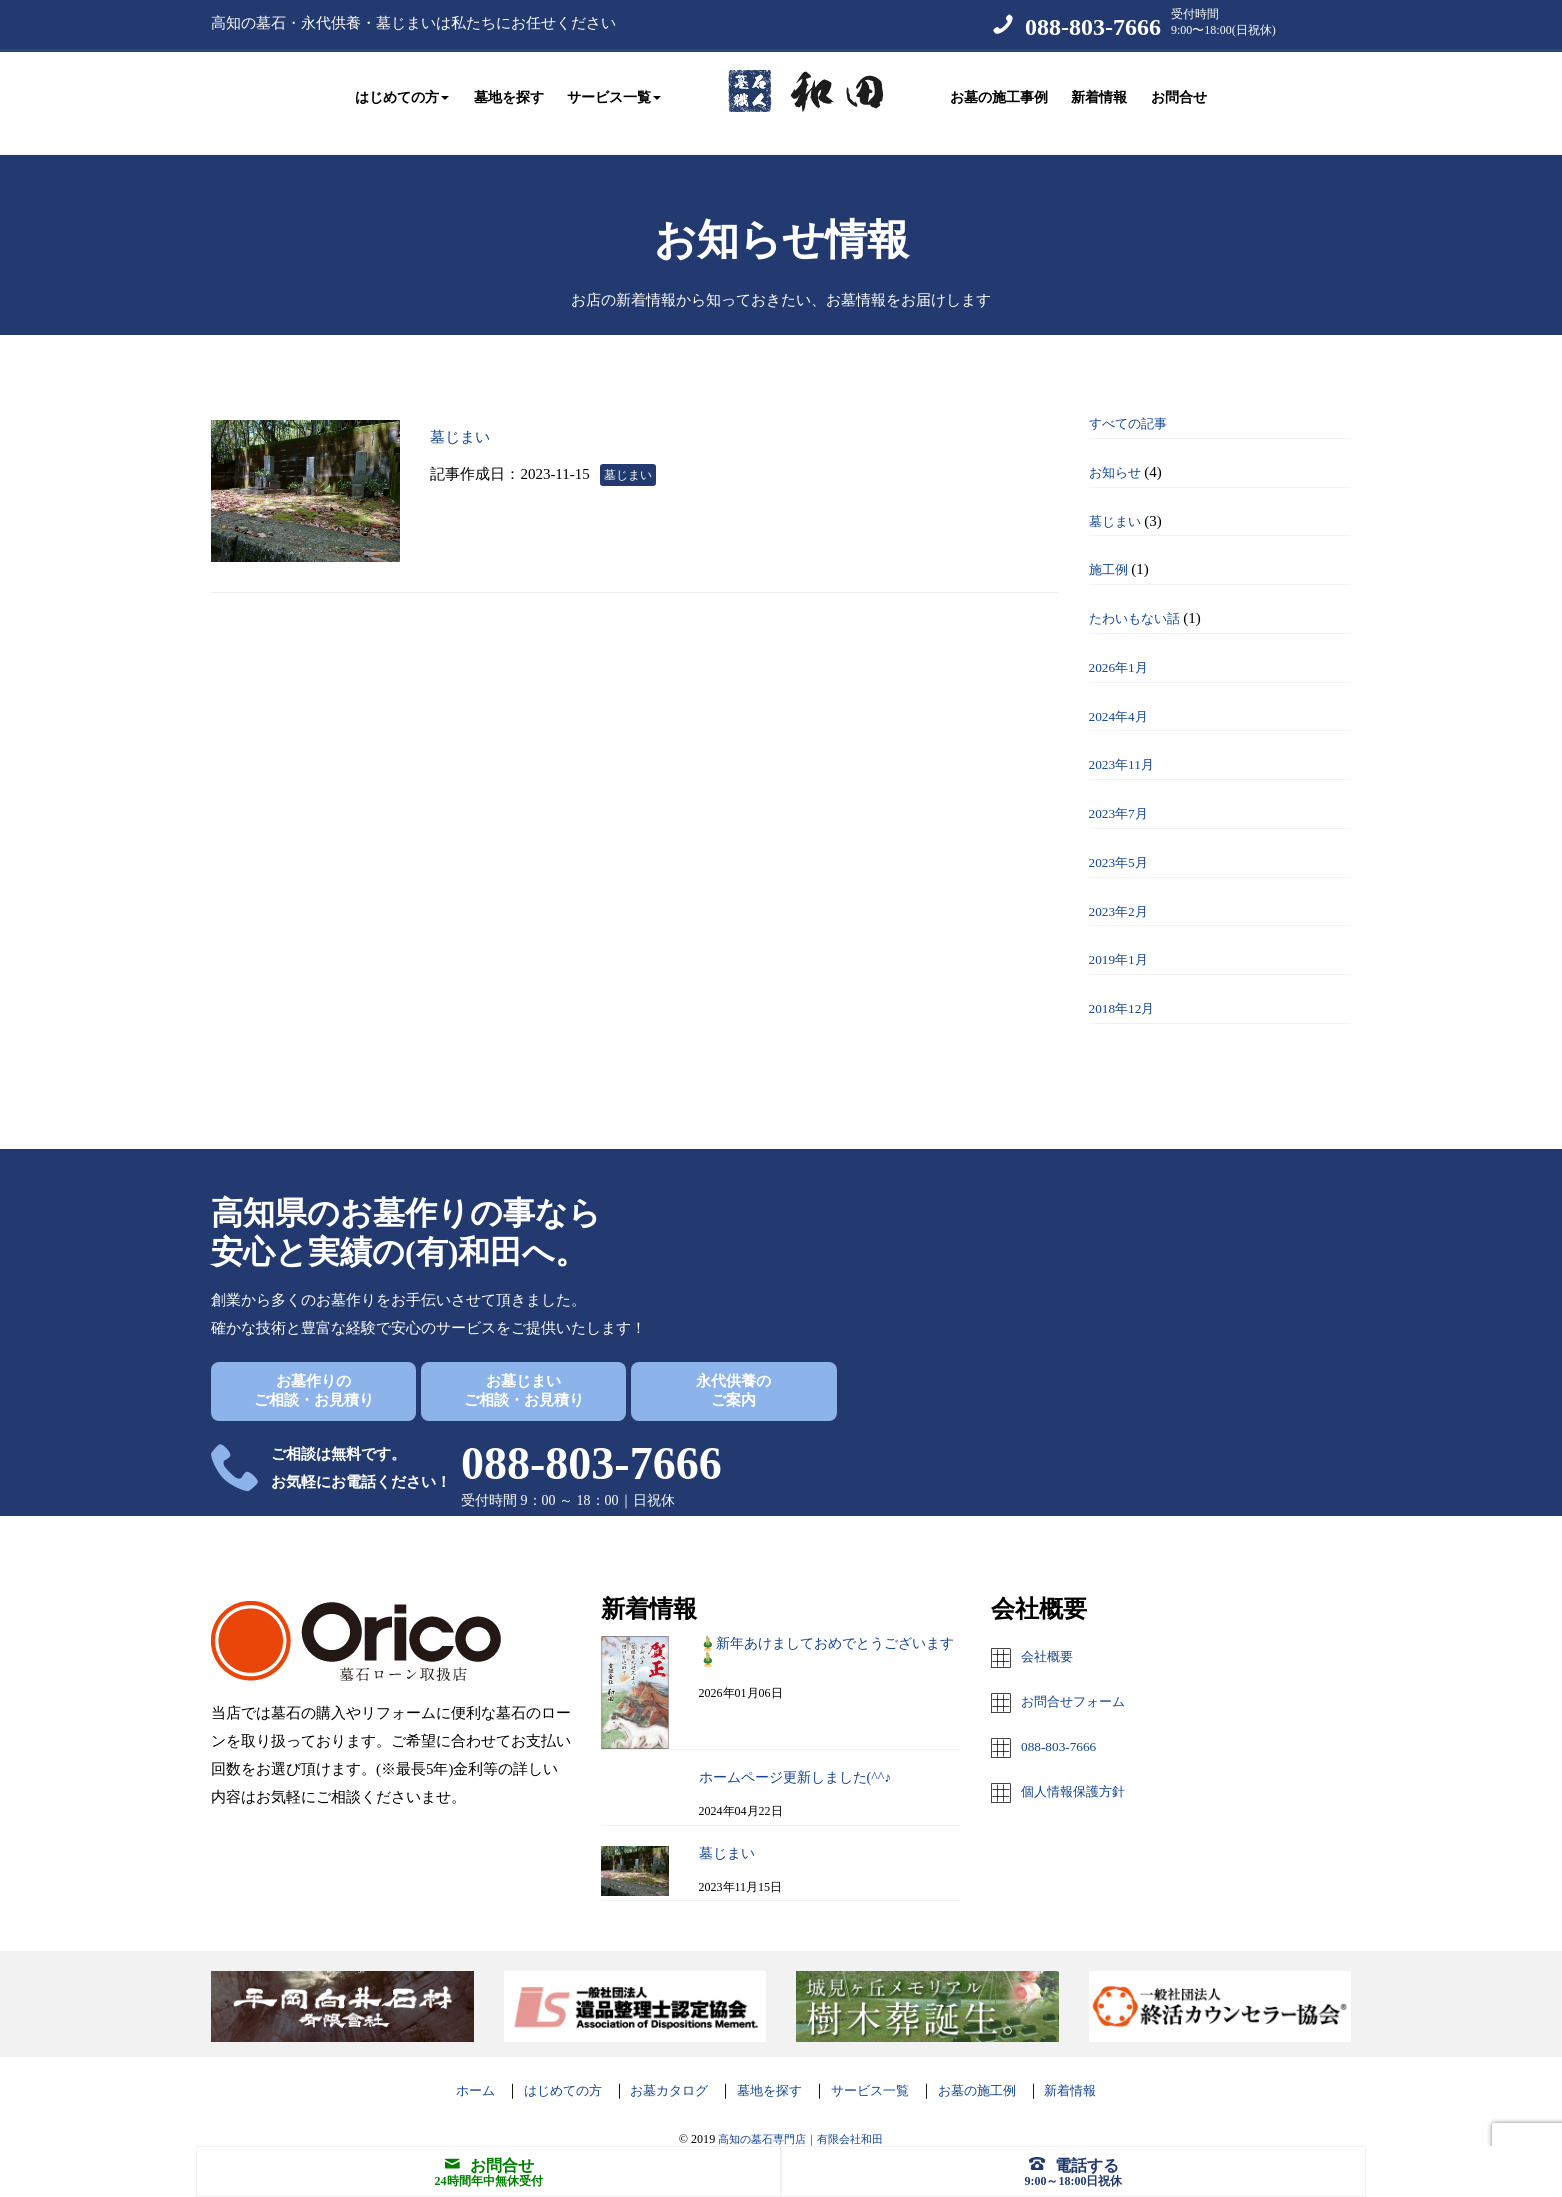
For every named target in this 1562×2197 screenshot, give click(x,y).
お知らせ (1119, 452)
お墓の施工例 (999, 2070)
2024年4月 (1123, 696)
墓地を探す (509, 92)
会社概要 (1051, 1636)
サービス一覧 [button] (614, 92)
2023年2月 (1123, 891)
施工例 (1111, 549)
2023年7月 (1123, 793)
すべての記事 (1134, 403)
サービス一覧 (880, 2070)
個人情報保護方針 (1081, 1768)
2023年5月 (1123, 842)
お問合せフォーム (1081, 1680)
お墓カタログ (657, 2070)
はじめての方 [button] (402, 92)
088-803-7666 (1093, 27)
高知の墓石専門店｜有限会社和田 (801, 2119)
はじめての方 (539, 2070)
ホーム (442, 2070)
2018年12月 (1126, 988)
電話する (1074, 2164)
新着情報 (1099, 92)
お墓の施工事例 (999, 92)
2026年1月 (1123, 647)
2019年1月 (1123, 939)
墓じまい (479, 414)
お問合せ (1179, 92)
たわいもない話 (1141, 598)
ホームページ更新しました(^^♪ (795, 1757)
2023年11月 (1126, 744)
